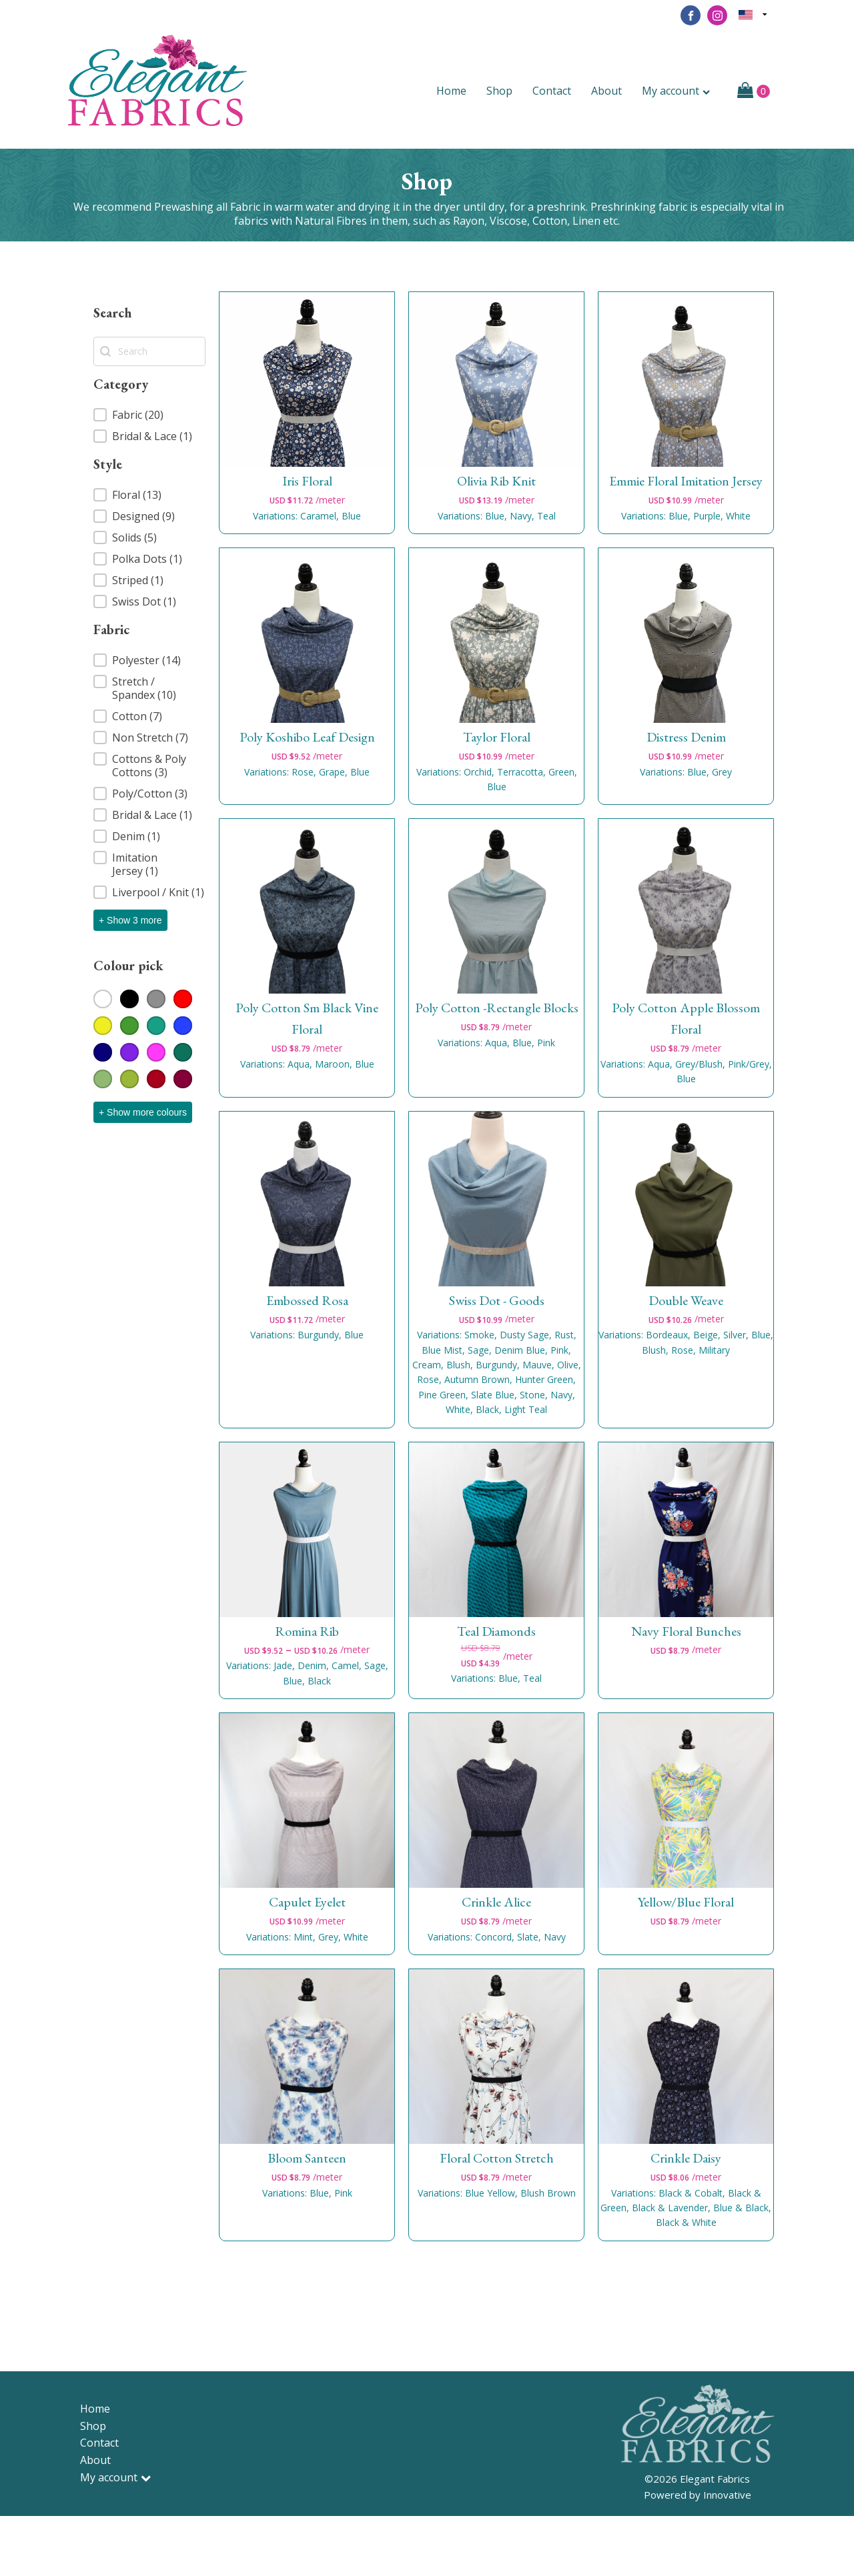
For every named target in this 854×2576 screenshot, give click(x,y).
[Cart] (753, 91)
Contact (551, 90)
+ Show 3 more (130, 920)
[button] (149, 414)
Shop (499, 90)
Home (451, 90)
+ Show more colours (143, 1112)
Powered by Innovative (697, 2494)
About (606, 90)
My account (676, 90)
